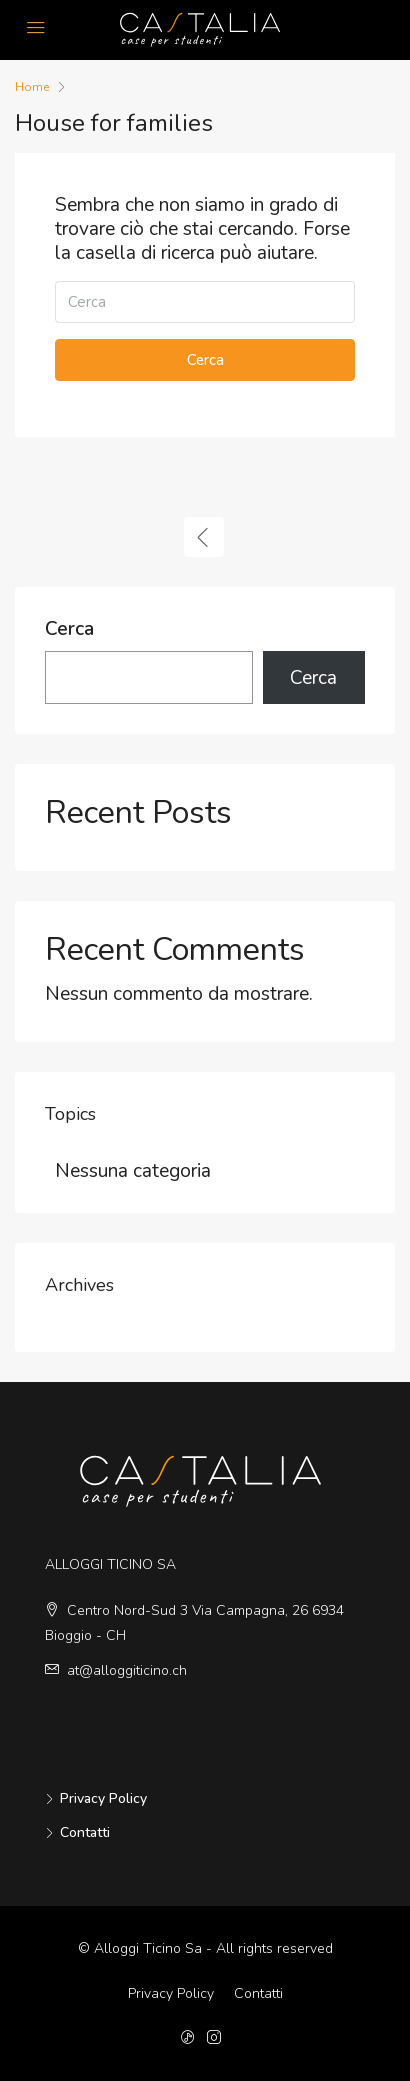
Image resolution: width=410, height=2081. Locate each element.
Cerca (205, 360)
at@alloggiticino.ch (127, 1670)
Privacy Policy (103, 1798)
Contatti (85, 1832)
